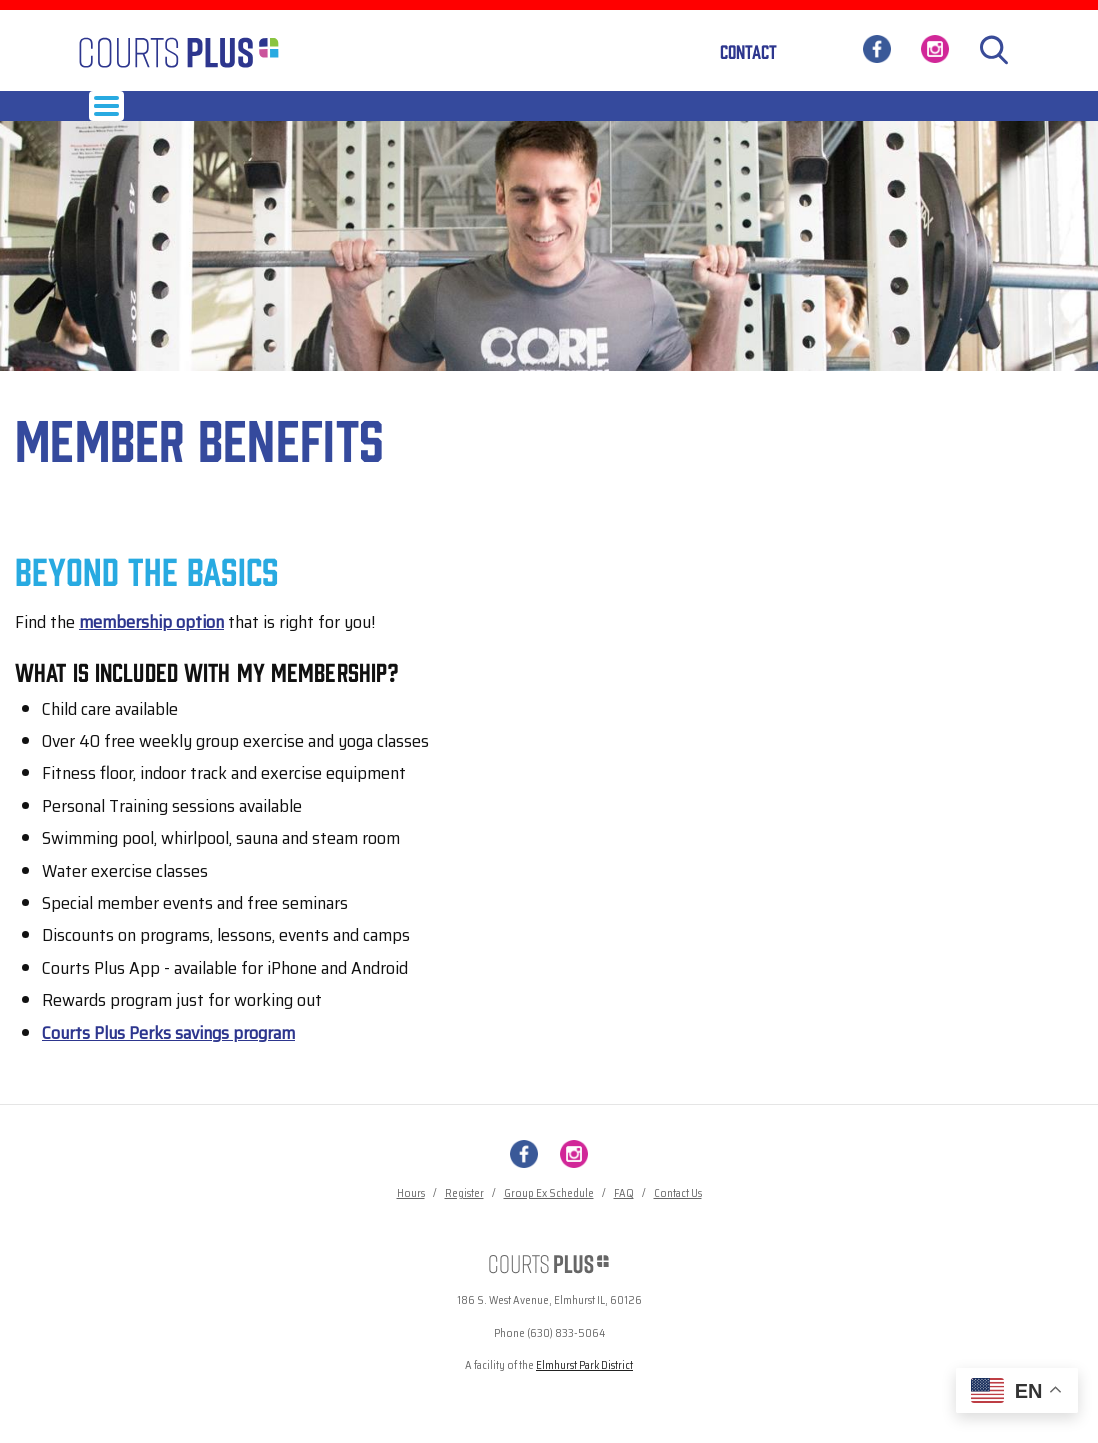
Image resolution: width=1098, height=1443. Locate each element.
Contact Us (678, 1217)
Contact (748, 51)
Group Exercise (298, 117)
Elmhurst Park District (584, 1389)
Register (464, 1217)
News (863, 117)
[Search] (994, 50)
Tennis (647, 117)
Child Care (568, 117)
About (802, 117)
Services (483, 117)
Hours (109, 117)
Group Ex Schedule (549, 1217)
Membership (189, 117)
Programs (401, 117)
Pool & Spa (726, 117)
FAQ (624, 1217)
